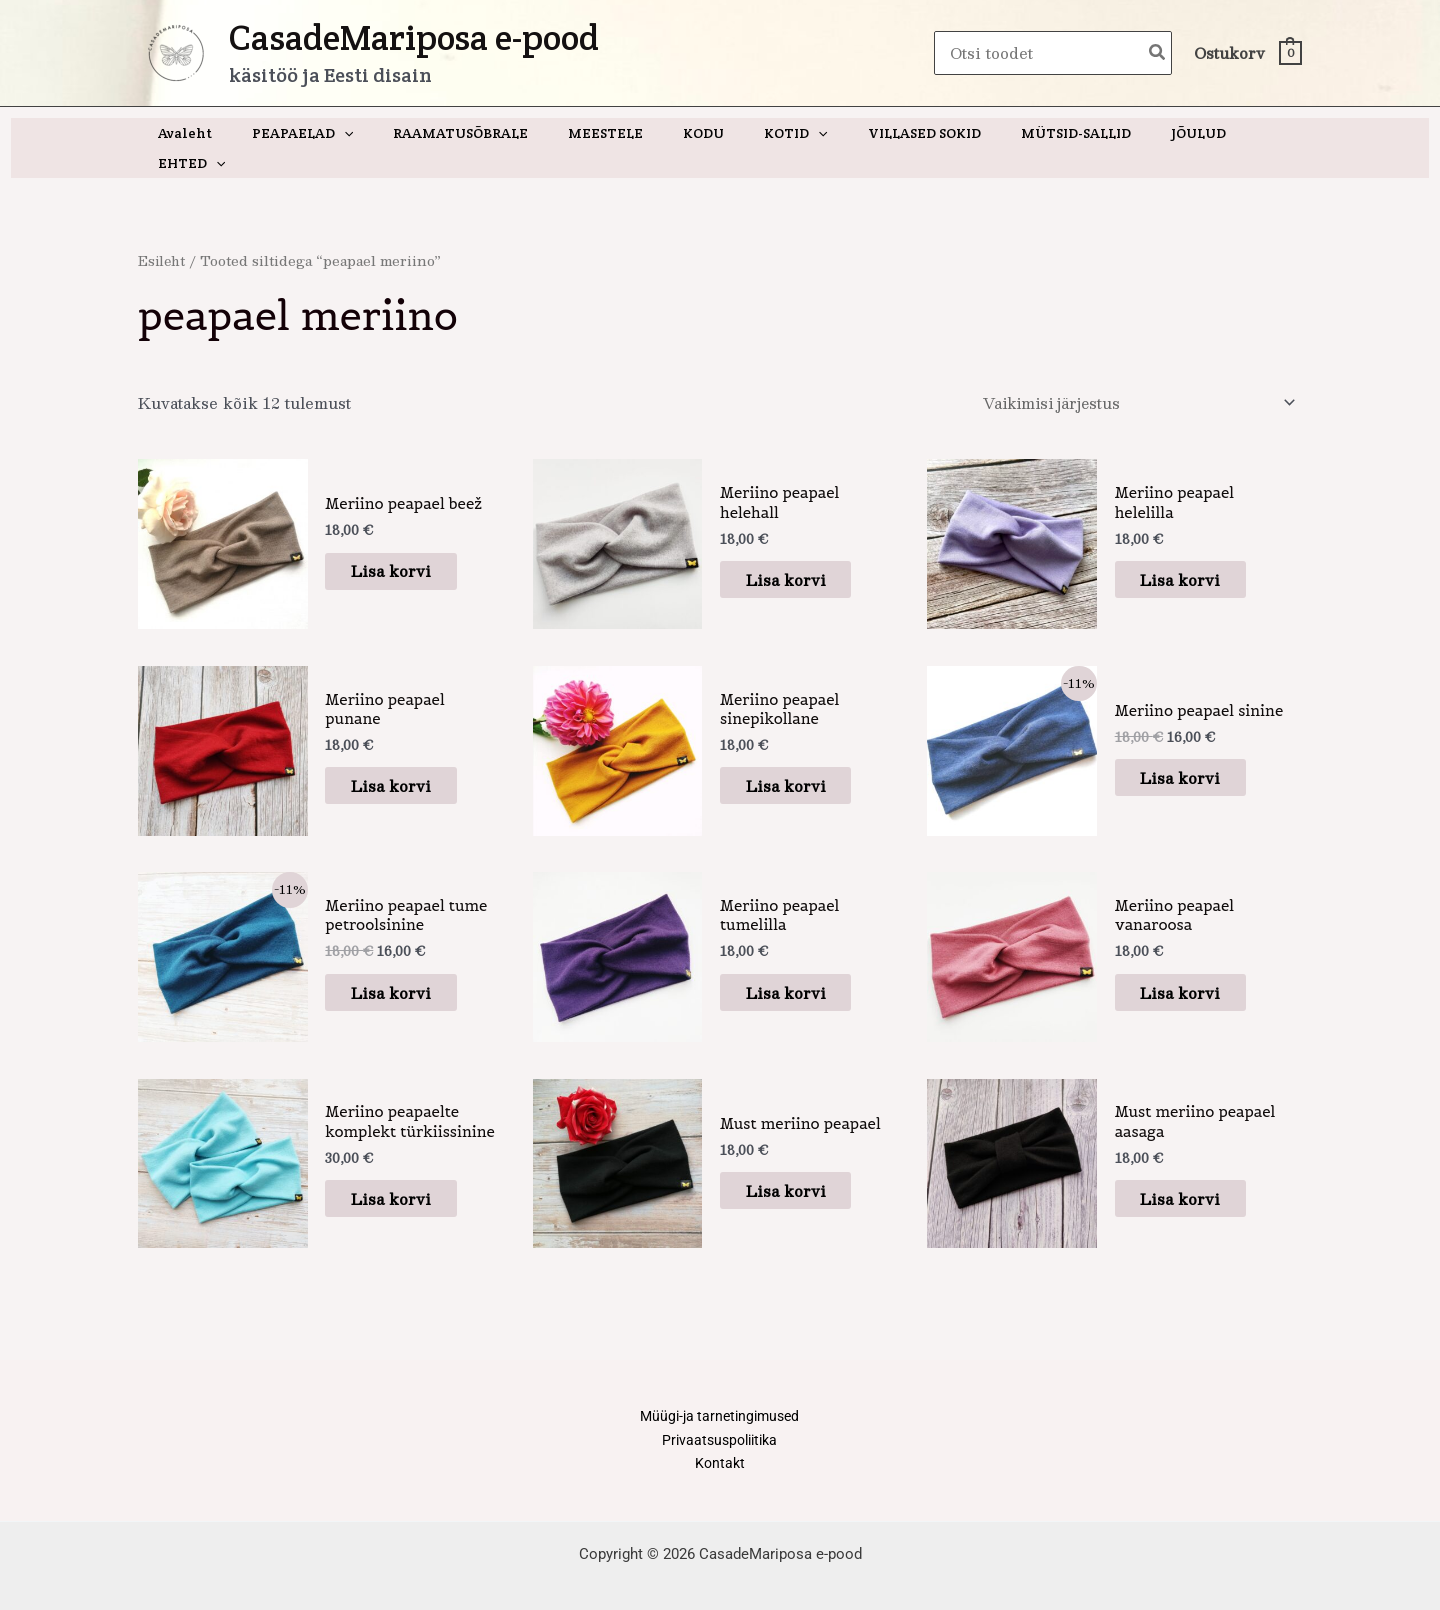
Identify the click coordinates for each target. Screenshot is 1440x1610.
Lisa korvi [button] (405, 542)
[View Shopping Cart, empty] (1247, 53)
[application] (360, 133)
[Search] (1158, 53)
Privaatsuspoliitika (720, 1415)
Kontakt (720, 1440)
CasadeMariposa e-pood (414, 37)
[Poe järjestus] (1132, 374)
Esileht (163, 230)
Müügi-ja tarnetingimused (719, 1390)
